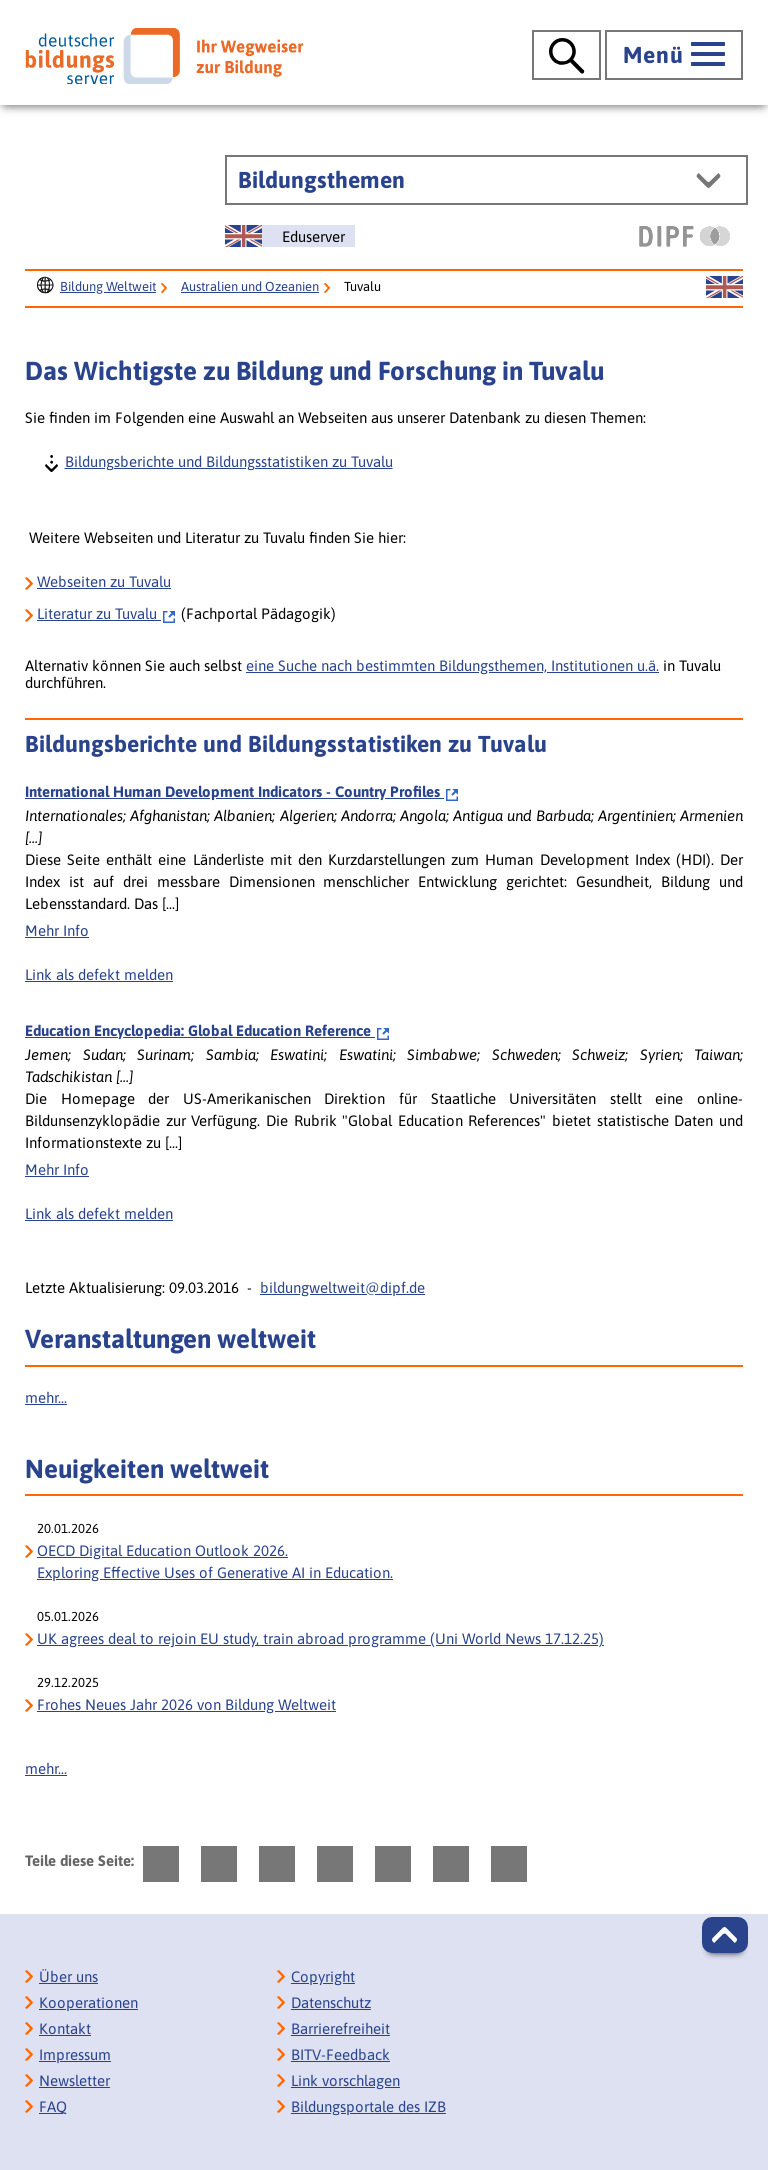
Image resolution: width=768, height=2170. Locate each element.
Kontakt (65, 2028)
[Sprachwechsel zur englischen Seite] (290, 236)
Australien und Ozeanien (250, 286)
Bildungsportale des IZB (368, 2106)
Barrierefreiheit (340, 2028)
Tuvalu (107, 613)
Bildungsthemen (321, 180)
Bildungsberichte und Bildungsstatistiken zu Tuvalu (228, 460)
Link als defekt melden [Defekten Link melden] (99, 974)
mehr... (46, 1397)
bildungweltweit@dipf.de (342, 1287)
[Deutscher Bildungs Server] (164, 56)
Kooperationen (88, 2002)
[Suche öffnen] (566, 55)
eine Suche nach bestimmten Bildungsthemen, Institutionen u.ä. (452, 665)
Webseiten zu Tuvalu (104, 581)
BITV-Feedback (340, 2054)
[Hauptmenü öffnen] (674, 55)
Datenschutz (331, 2002)
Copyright (323, 1976)
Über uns (68, 1976)
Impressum (75, 2054)
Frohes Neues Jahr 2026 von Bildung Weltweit (186, 1704)
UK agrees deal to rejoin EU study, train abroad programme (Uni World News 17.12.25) (320, 1638)
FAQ (53, 2106)
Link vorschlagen (345, 2080)
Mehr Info (57, 930)
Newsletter (74, 2080)
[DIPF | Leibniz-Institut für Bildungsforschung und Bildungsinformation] (684, 236)
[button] (725, 1935)
